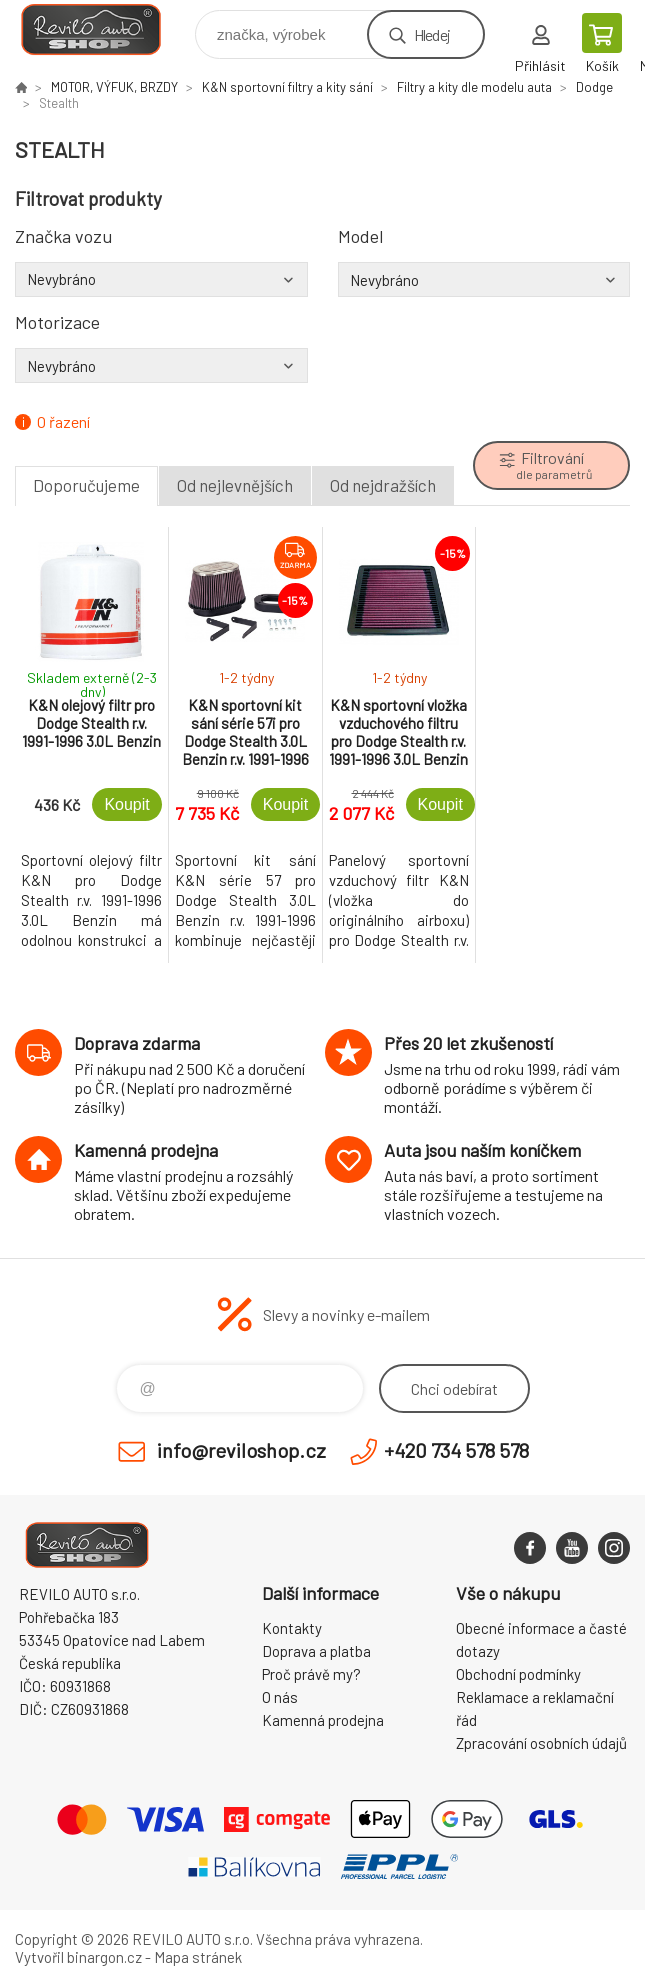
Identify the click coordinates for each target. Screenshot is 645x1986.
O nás (280, 1697)
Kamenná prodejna (323, 1720)
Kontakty (292, 1628)
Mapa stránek (198, 1957)
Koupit (126, 804)
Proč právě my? (311, 1674)
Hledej (432, 34)
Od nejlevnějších (235, 485)
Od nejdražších (383, 485)
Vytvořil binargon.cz (78, 1957)
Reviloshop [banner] (103, 29)
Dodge (594, 87)
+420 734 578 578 (456, 1450)
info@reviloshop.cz (241, 1450)
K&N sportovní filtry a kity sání (287, 87)
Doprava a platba (316, 1651)
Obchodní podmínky (518, 1674)
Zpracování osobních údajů (541, 1743)
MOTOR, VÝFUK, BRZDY (114, 87)
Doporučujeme (86, 485)
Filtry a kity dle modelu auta (474, 87)
